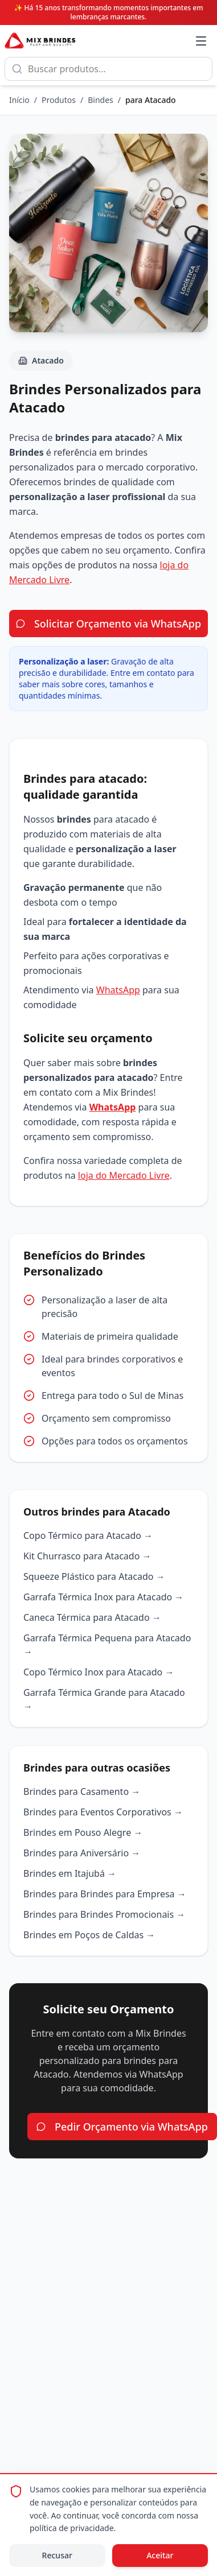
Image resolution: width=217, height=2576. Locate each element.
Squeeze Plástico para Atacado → (94, 1576)
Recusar (57, 2555)
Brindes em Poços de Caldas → (89, 1935)
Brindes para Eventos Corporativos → (103, 1812)
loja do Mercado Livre (124, 1175)
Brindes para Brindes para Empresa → (104, 1894)
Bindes (100, 99)
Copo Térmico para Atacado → (88, 1535)
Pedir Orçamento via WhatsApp (122, 2126)
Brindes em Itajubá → (69, 1873)
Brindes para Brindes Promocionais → (104, 1914)
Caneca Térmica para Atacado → (92, 1617)
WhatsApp (118, 990)
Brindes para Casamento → (81, 1791)
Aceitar (159, 2555)
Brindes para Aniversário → (81, 1853)
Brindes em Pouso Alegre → (82, 1832)
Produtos (59, 99)
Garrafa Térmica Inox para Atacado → (103, 1597)
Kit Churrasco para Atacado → (87, 1556)
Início (19, 99)
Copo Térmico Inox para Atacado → (98, 1672)
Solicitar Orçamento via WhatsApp (108, 623)
